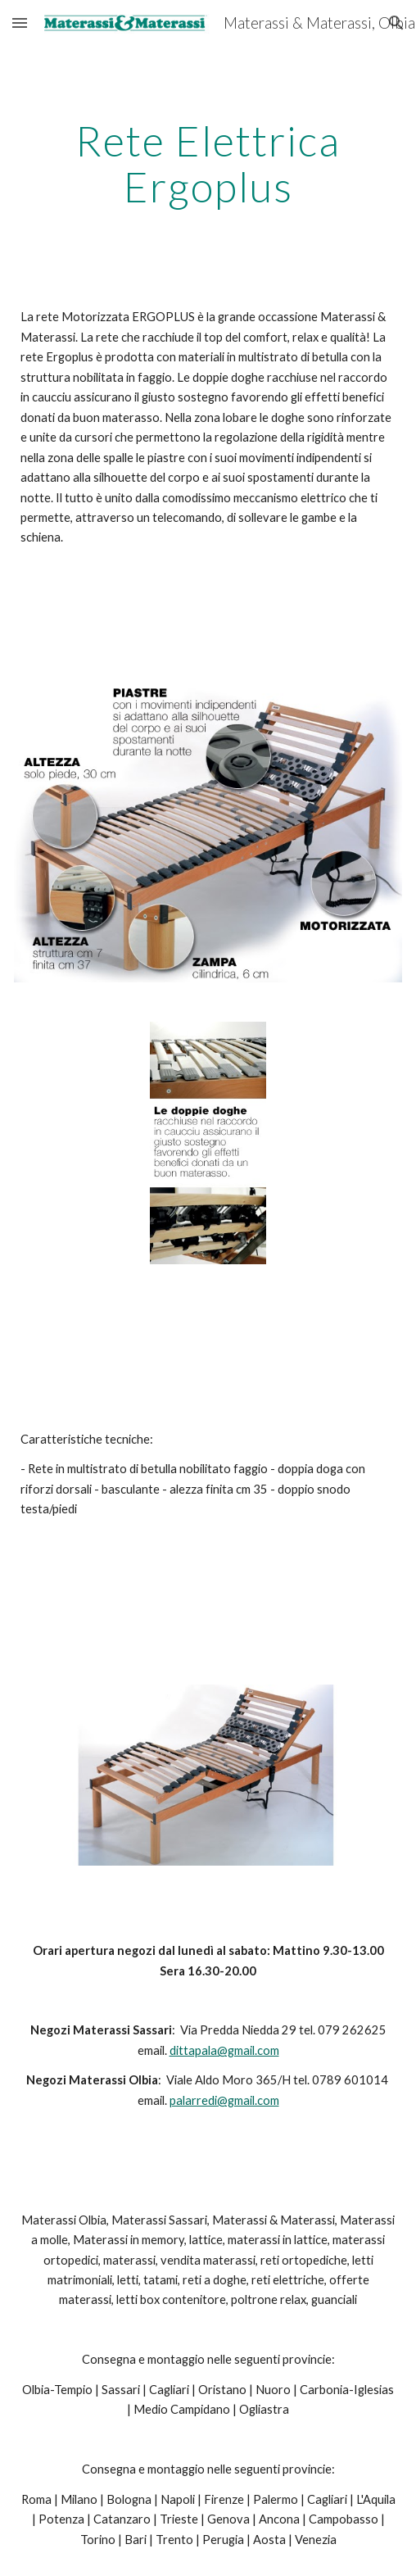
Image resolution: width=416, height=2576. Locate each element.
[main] (207, 163)
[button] (19, 22)
